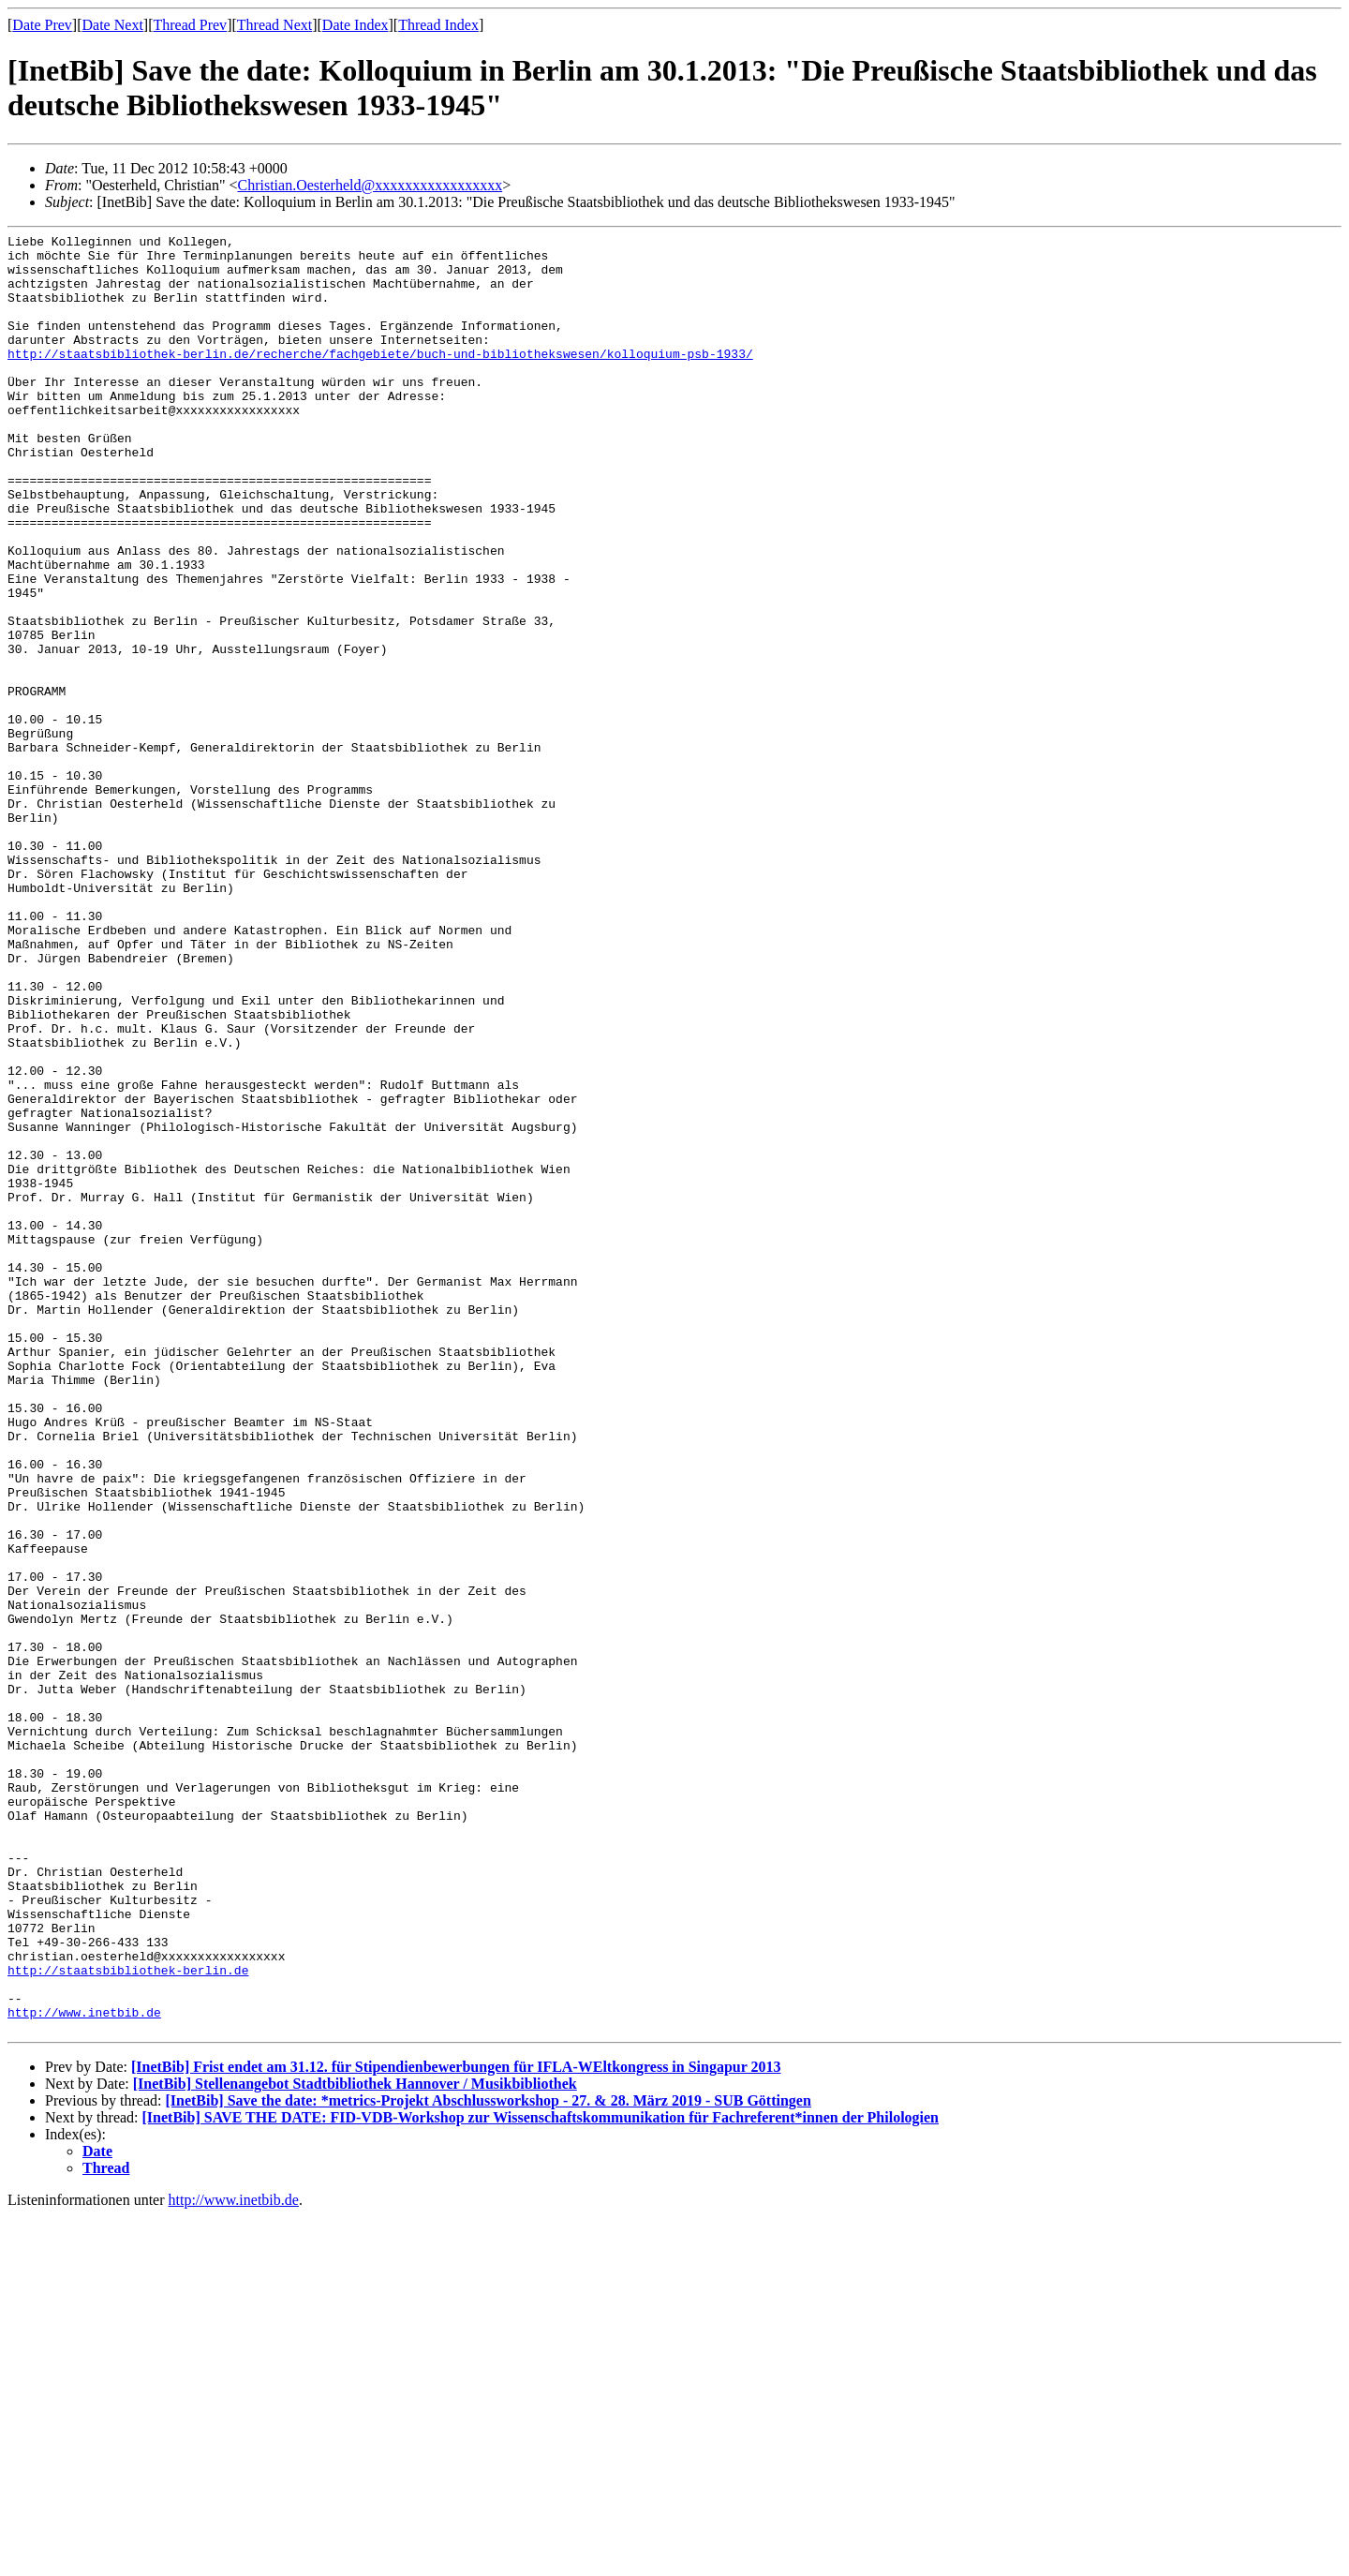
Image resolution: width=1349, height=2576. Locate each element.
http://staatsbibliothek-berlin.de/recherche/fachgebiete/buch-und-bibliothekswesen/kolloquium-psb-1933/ (380, 378)
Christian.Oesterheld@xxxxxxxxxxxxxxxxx (369, 185)
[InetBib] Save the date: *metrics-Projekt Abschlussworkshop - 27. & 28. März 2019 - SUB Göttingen (487, 2460)
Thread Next (274, 25)
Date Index (355, 25)
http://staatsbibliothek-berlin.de (127, 2318)
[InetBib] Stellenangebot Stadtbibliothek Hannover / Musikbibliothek (355, 2443)
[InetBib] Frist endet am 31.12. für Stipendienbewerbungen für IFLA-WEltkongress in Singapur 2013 (456, 2427)
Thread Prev (190, 25)
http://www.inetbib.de (84, 2368)
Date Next (112, 25)
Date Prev (42, 25)
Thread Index (438, 25)
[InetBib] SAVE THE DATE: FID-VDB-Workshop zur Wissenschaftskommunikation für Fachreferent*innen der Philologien (540, 2477)
